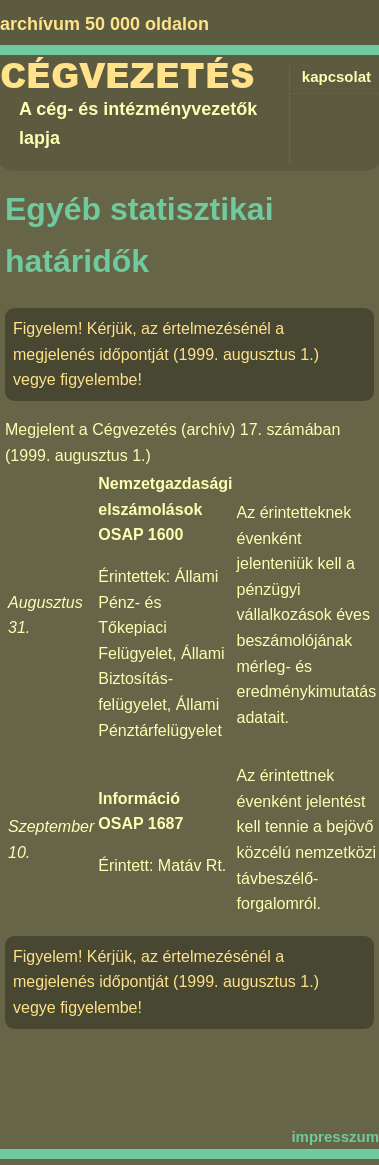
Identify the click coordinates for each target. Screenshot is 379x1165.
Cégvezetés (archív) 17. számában (216, 429)
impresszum (335, 1136)
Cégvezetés (127, 76)
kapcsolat (336, 76)
